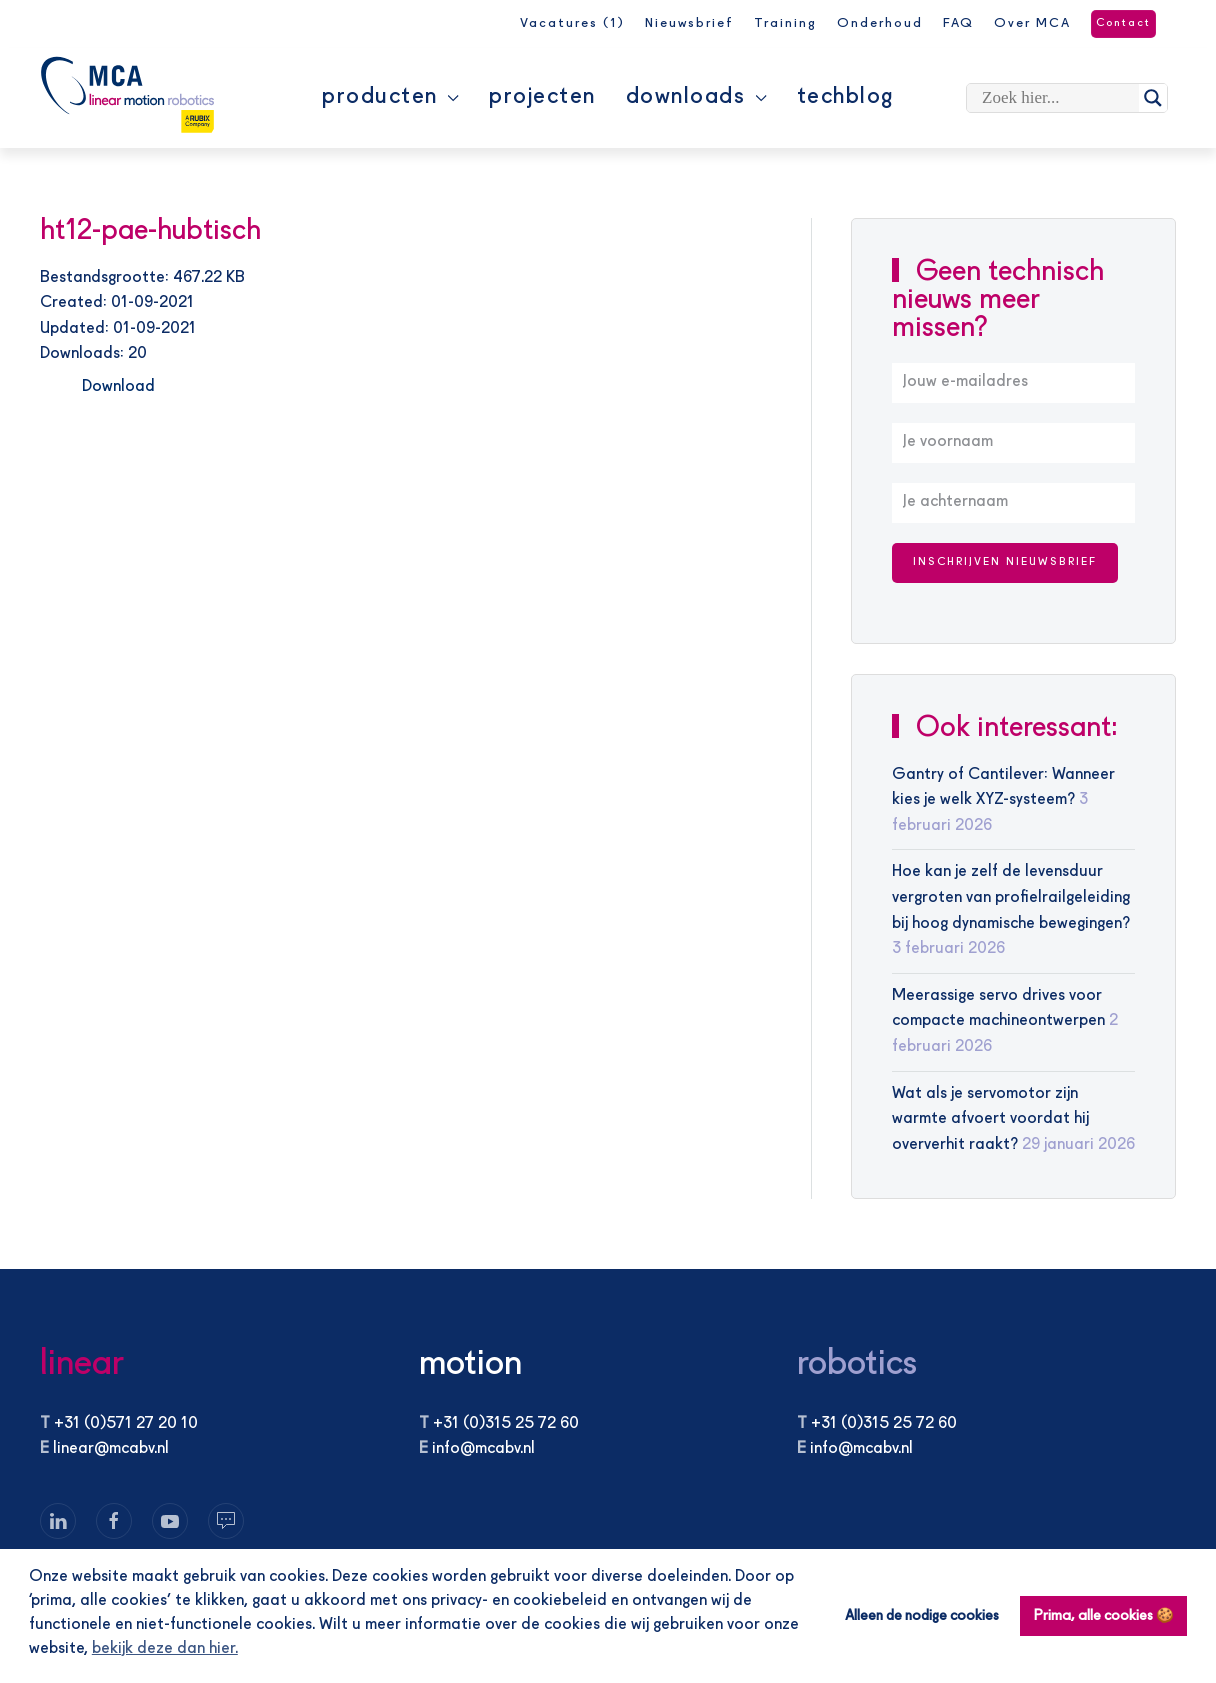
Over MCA (1032, 23)
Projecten (542, 97)
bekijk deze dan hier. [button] (165, 1649)
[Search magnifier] (1153, 98)
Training (785, 23)
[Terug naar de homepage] (127, 95)
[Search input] (1058, 98)
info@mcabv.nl (483, 1449)
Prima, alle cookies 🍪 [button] (1104, 1616)
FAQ (958, 23)
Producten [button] (390, 97)
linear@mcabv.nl (111, 1449)
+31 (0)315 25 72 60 (506, 1424)
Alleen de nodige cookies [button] (922, 1616)
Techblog (845, 97)
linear (82, 1364)
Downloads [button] (696, 97)
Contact (1123, 23)
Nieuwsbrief (689, 23)
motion (470, 1364)
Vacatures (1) (572, 23)
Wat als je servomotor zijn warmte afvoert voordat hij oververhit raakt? (990, 1119)
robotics (857, 1364)
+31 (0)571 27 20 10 (126, 1424)
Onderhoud (880, 23)
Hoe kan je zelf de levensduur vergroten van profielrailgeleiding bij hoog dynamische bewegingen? (1011, 897)
